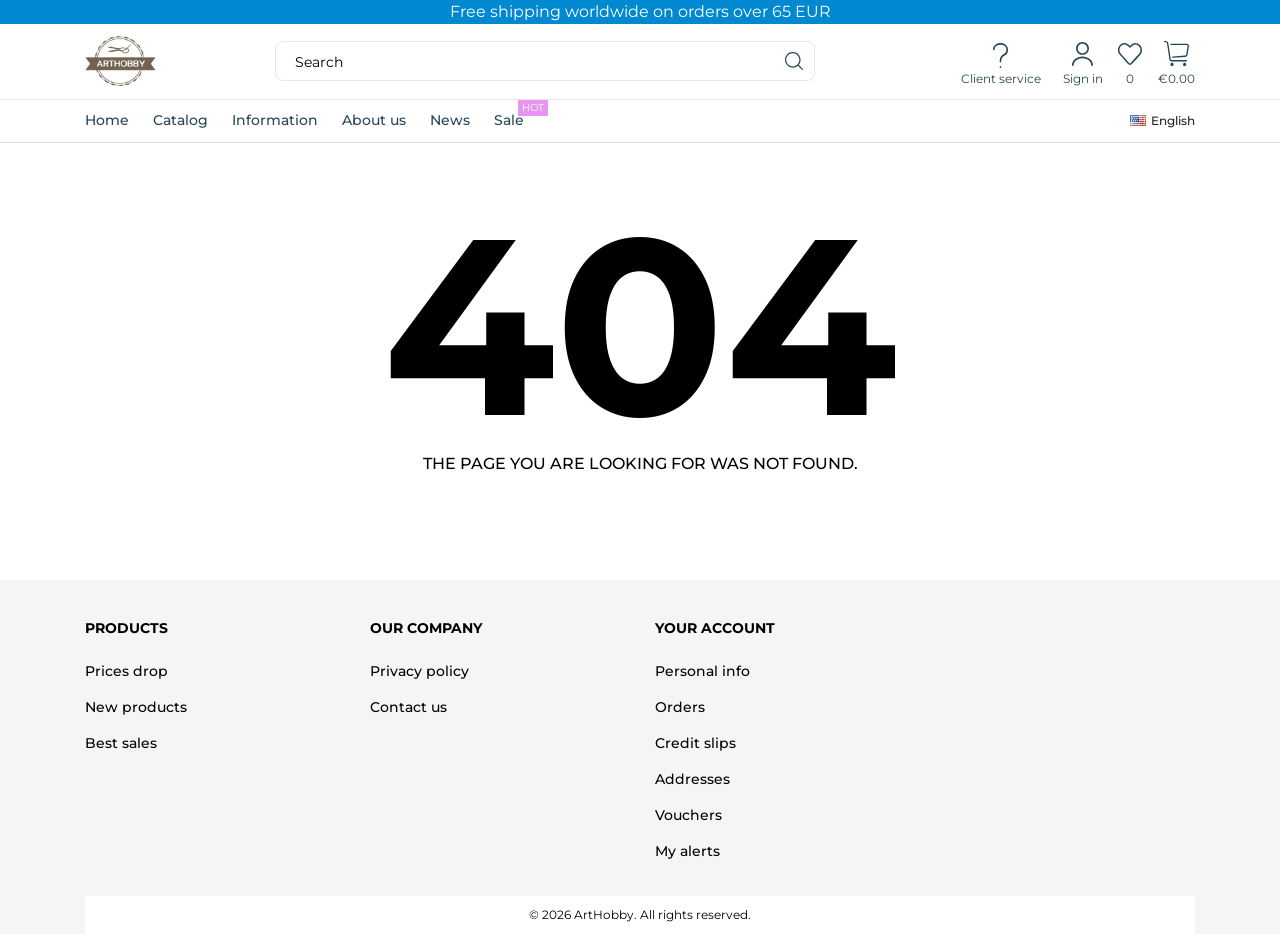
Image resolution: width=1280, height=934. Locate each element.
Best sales (121, 743)
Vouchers (688, 815)
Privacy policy (419, 671)
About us (374, 120)
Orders (680, 707)
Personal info (702, 671)
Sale (521, 114)
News (450, 120)
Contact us (408, 707)
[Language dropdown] (1162, 121)
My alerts (687, 851)
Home (107, 120)
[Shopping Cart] (1176, 62)
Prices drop (126, 671)
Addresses (692, 779)
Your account (715, 628)
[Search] (795, 61)
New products (136, 707)
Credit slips (695, 743)
